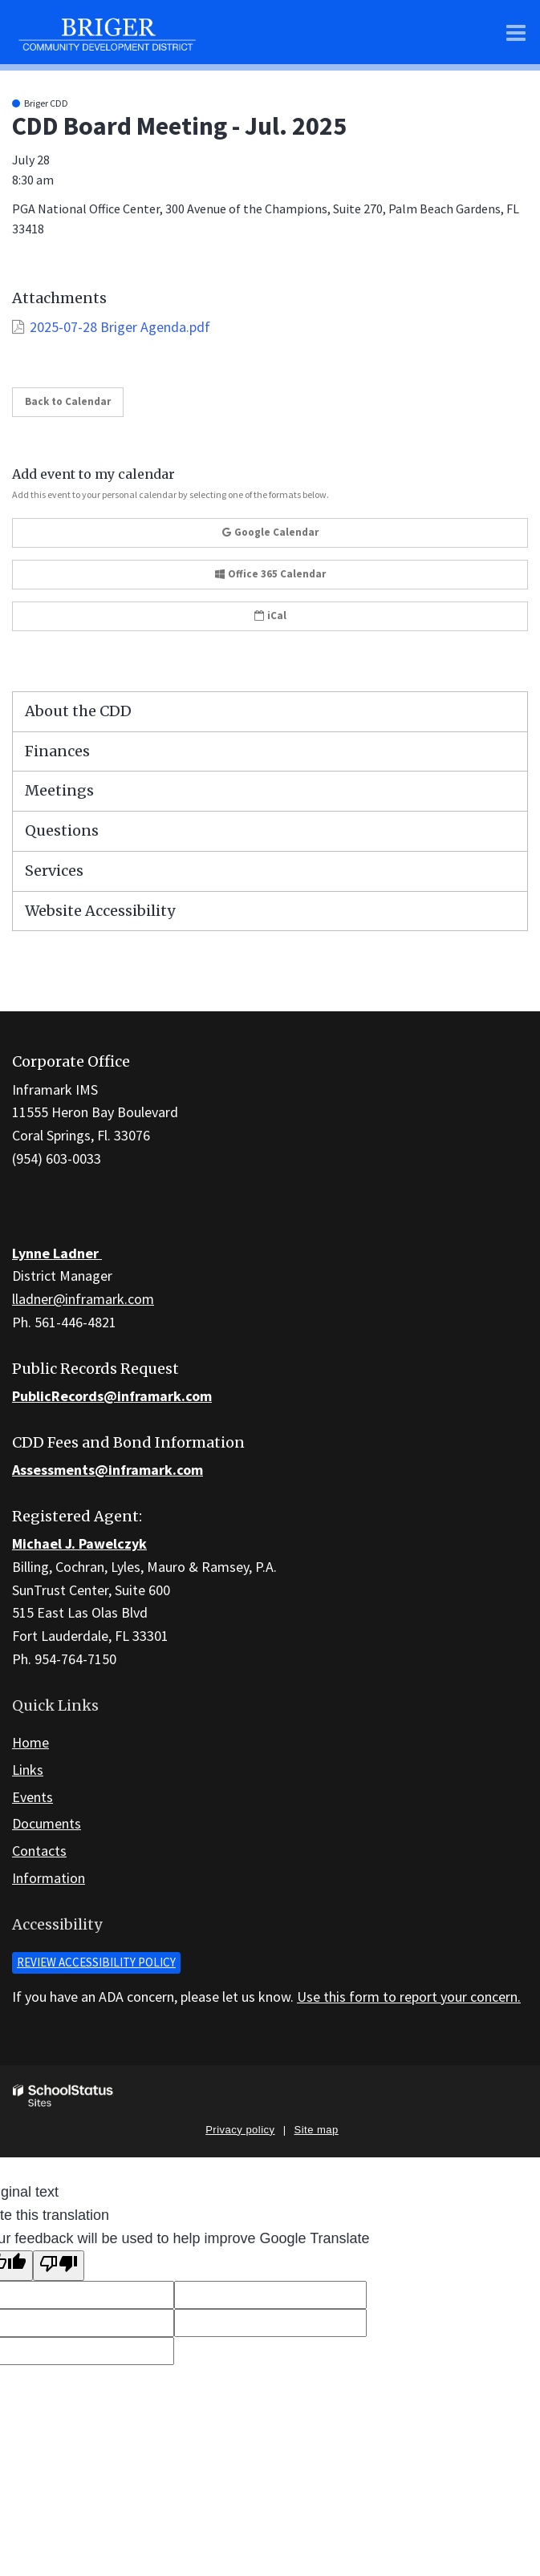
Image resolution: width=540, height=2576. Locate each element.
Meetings (59, 790)
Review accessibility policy (96, 1962)
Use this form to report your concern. (409, 1996)
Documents (46, 1823)
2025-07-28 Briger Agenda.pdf (120, 327)
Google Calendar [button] (270, 532)
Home (30, 1742)
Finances (57, 751)
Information (48, 1878)
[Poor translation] (58, 2266)
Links (27, 1769)
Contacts (39, 1850)
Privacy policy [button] (239, 2130)
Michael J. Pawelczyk (79, 1543)
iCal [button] (270, 615)
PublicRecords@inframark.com (112, 1396)
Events (32, 1797)
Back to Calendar (68, 401)
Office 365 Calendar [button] (270, 574)
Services (54, 870)
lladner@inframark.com (83, 1299)
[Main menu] (516, 32)
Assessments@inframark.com (107, 1469)
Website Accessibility (100, 910)
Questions (62, 830)
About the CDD (78, 711)
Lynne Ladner (57, 1253)
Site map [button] (316, 2130)
